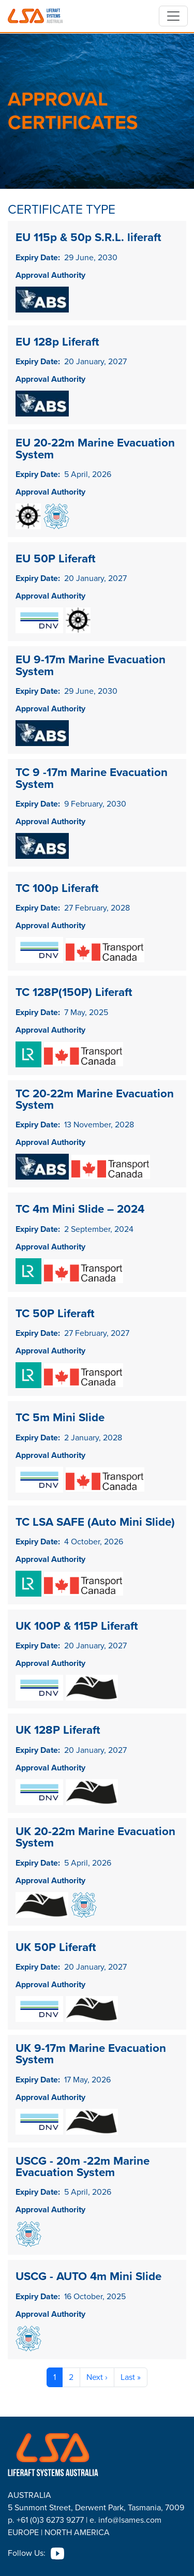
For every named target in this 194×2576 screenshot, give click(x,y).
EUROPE (23, 2532)
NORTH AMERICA (77, 2532)
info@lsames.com (129, 2520)
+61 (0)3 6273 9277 (50, 2520)
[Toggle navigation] (173, 16)
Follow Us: (27, 2553)
